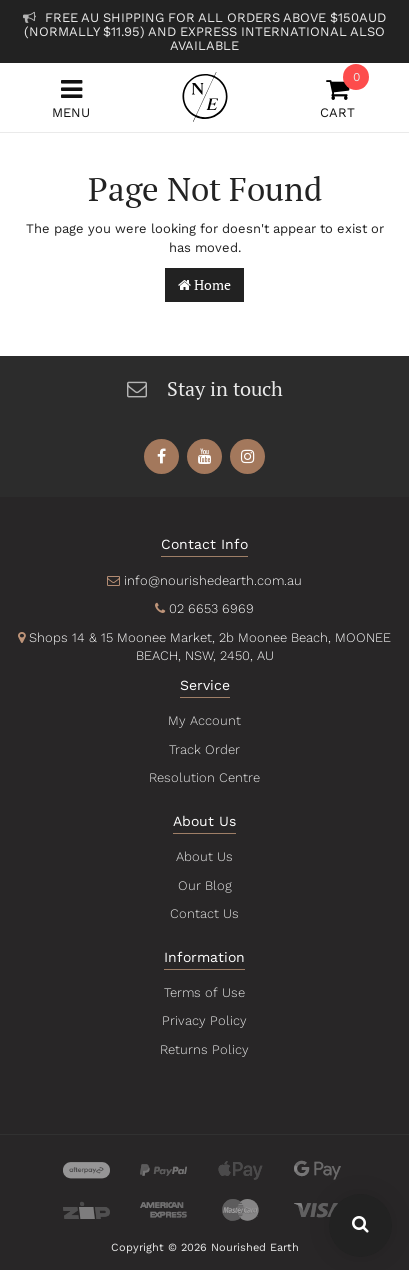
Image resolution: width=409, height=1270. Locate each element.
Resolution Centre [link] (204, 777)
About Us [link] (205, 856)
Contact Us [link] (204, 913)
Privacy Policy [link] (204, 1020)
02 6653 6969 (211, 608)
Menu (71, 98)
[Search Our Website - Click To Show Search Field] (360, 1225)
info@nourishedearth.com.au (213, 580)
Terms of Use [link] (205, 992)
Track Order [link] (204, 749)
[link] (161, 456)
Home (204, 284)
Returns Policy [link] (204, 1049)
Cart (338, 98)
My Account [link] (204, 720)
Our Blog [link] (205, 885)
